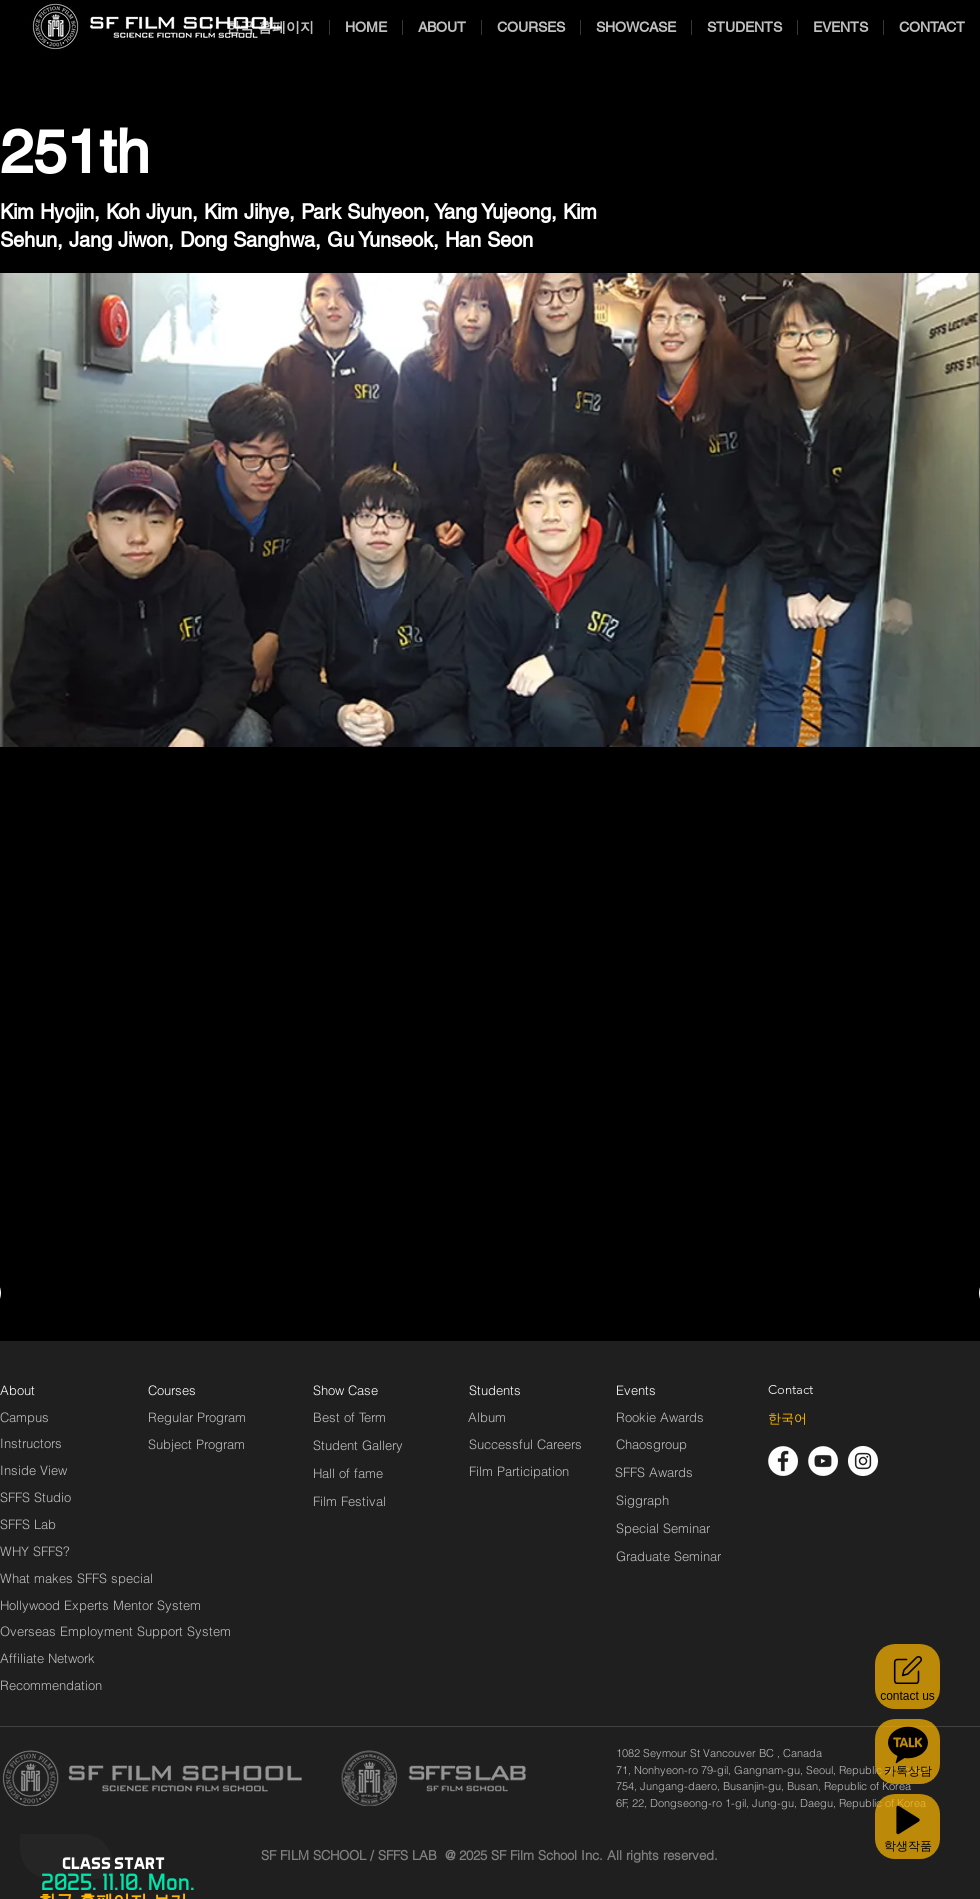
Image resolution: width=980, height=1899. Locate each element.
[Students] (495, 1390)
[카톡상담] (907, 1751)
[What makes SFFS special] (76, 1578)
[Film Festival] (349, 1501)
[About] (18, 1390)
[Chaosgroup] (652, 1444)
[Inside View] (35, 1470)
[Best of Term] (349, 1417)
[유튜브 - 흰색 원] (823, 1461)
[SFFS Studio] (35, 1497)
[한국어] (787, 1419)
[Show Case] (357, 1390)
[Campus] (24, 1417)
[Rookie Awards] (660, 1417)
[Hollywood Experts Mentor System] (100, 1605)
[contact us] (907, 1676)
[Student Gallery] (358, 1445)
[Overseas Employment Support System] (115, 1631)
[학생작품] (907, 1826)
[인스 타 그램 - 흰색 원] (863, 1461)
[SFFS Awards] (654, 1472)
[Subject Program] (196, 1444)
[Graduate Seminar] (670, 1556)
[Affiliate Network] (52, 1658)
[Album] (522, 1417)
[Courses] (196, 1390)
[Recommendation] (52, 1685)
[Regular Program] (197, 1417)
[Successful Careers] (525, 1444)
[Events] (659, 1390)
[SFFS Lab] (28, 1524)
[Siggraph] (642, 1500)
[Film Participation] (519, 1471)
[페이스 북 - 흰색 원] (783, 1461)
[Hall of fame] (348, 1473)
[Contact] (791, 1390)
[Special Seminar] (663, 1528)
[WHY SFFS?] (52, 1551)
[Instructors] (31, 1443)
